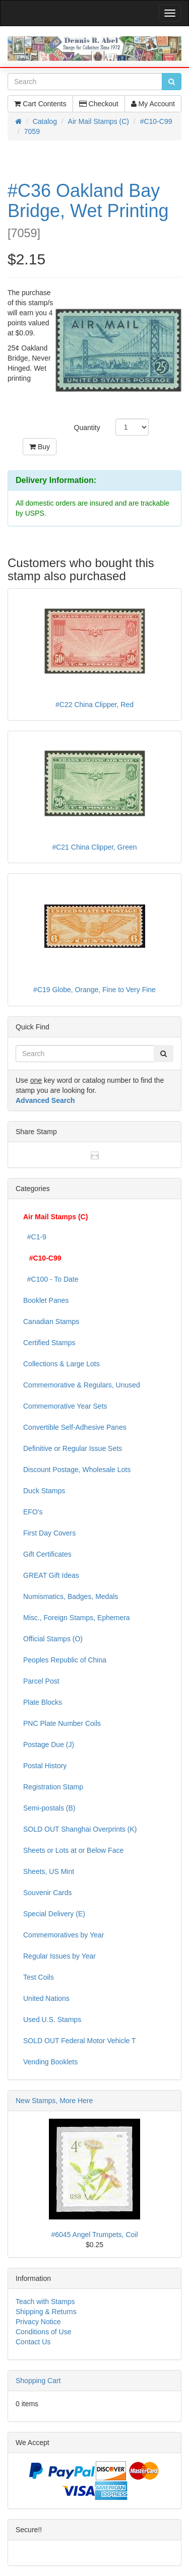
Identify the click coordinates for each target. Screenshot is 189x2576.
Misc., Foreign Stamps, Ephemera (76, 1618)
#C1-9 (34, 1237)
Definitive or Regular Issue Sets (72, 1448)
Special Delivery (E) (54, 1914)
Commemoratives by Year (63, 1935)
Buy (39, 447)
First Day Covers (49, 1533)
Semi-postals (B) (49, 1808)
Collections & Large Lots (61, 1364)
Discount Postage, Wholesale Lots (77, 1470)
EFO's (32, 1512)
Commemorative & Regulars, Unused (81, 1385)
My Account (153, 104)
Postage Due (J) (48, 1744)
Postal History (45, 1766)
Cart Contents (40, 104)
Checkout (98, 104)
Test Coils (38, 1977)
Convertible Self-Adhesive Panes (75, 1427)
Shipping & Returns (46, 2312)
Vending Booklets (50, 2062)
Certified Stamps (49, 1343)
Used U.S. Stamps (52, 2019)
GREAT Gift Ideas (51, 1575)
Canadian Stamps (51, 1321)
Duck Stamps (44, 1491)
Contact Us (33, 2342)
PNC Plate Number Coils (62, 1723)
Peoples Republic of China (64, 1660)
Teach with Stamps (45, 2301)
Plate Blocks (42, 1702)
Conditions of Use (44, 2332)
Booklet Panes (46, 1300)
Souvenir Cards (47, 1893)
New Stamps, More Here (54, 2101)
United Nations (46, 1998)
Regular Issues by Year (59, 1956)
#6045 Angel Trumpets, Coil (94, 2235)
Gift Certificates (47, 1554)
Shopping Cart (38, 2381)
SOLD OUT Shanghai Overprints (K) (80, 1829)
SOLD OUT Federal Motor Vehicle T (79, 2041)
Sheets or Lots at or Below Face (73, 1850)
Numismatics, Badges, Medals (70, 1596)
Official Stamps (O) (53, 1639)
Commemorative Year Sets (65, 1406)
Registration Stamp (53, 1787)
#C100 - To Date (50, 1279)
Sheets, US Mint (48, 1871)
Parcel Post (41, 1681)
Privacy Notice (38, 2322)
